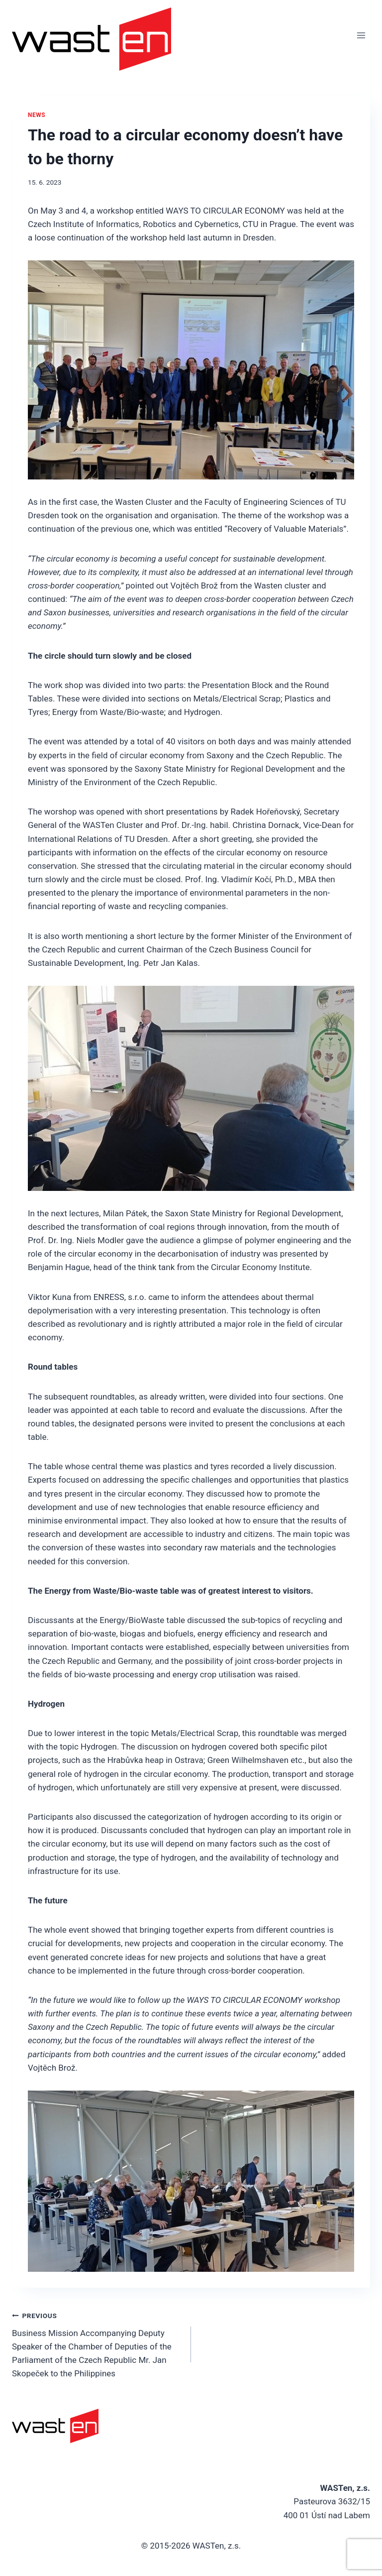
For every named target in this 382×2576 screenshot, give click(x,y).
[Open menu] (361, 35)
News (36, 115)
